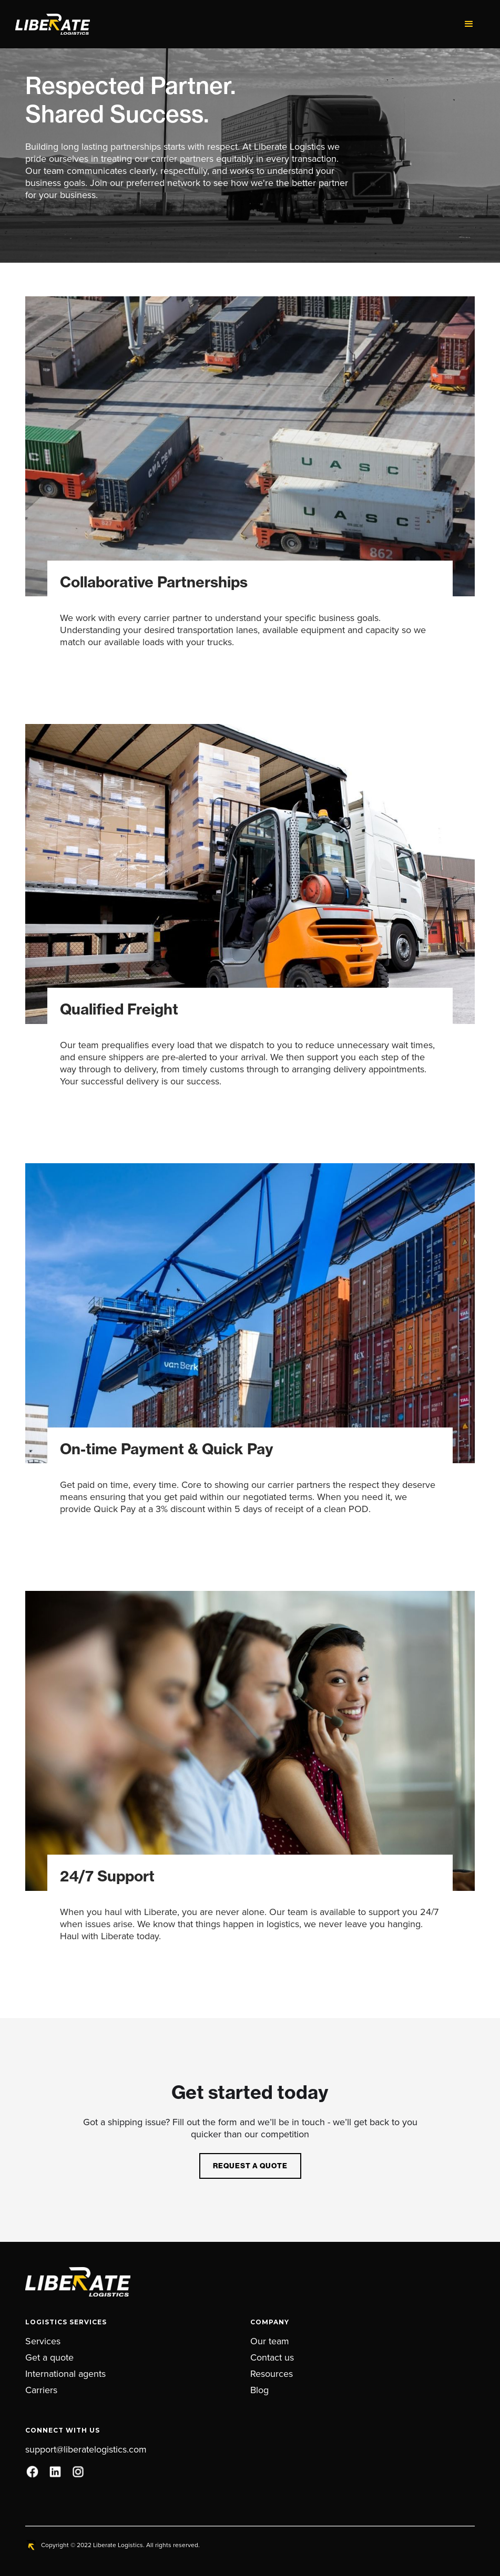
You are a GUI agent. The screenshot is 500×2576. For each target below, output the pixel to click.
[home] (234, 24)
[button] (469, 24)
